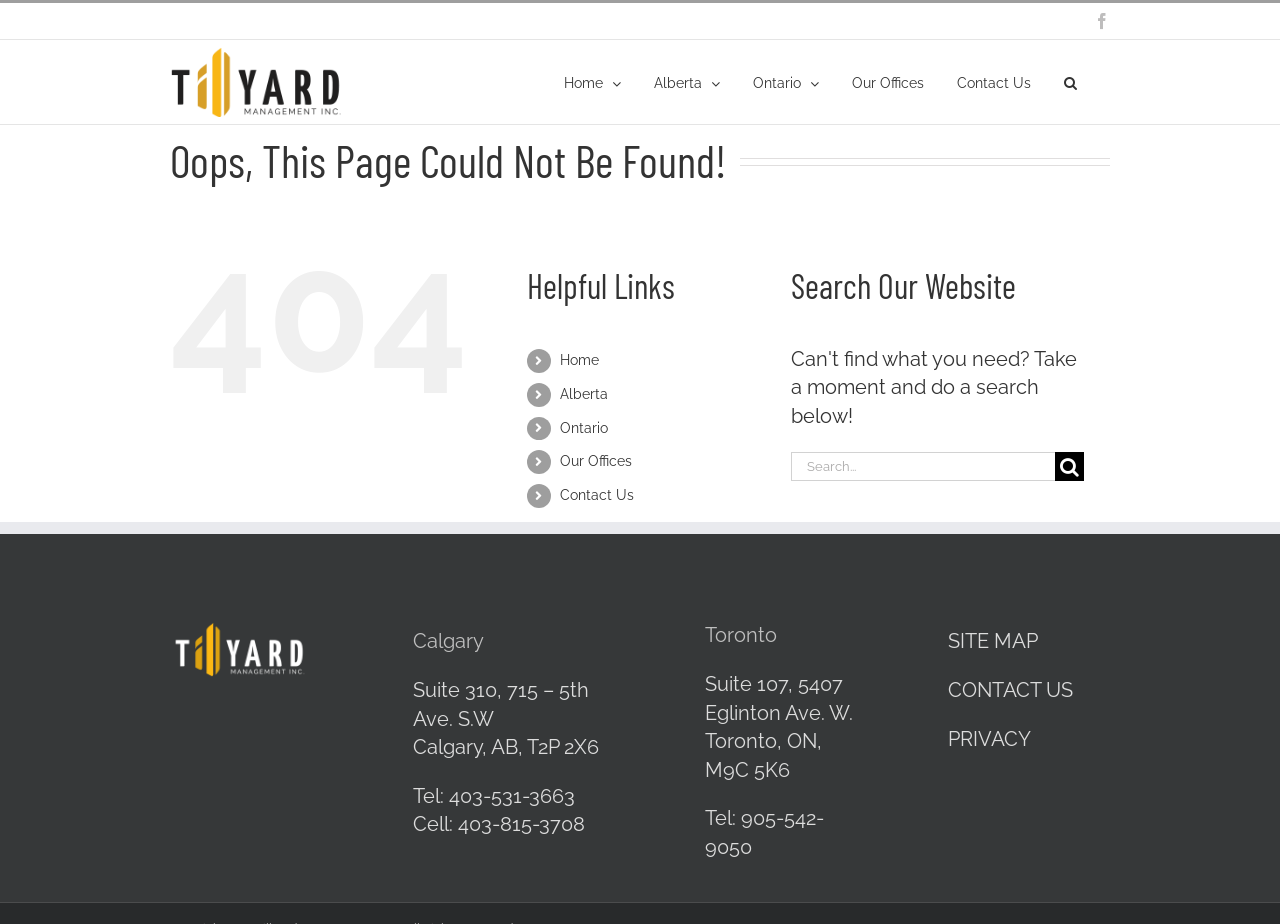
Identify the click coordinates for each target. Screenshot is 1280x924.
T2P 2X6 (563, 747)
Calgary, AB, (470, 747)
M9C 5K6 (747, 770)
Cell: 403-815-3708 (499, 824)
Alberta (584, 394)
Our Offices (596, 461)
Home (579, 360)
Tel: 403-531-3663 (494, 796)
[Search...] (923, 466)
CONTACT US (1010, 690)
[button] (1070, 81)
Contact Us (597, 495)
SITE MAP (993, 641)
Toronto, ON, (763, 741)
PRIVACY (989, 739)
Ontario (584, 428)
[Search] (1069, 466)
